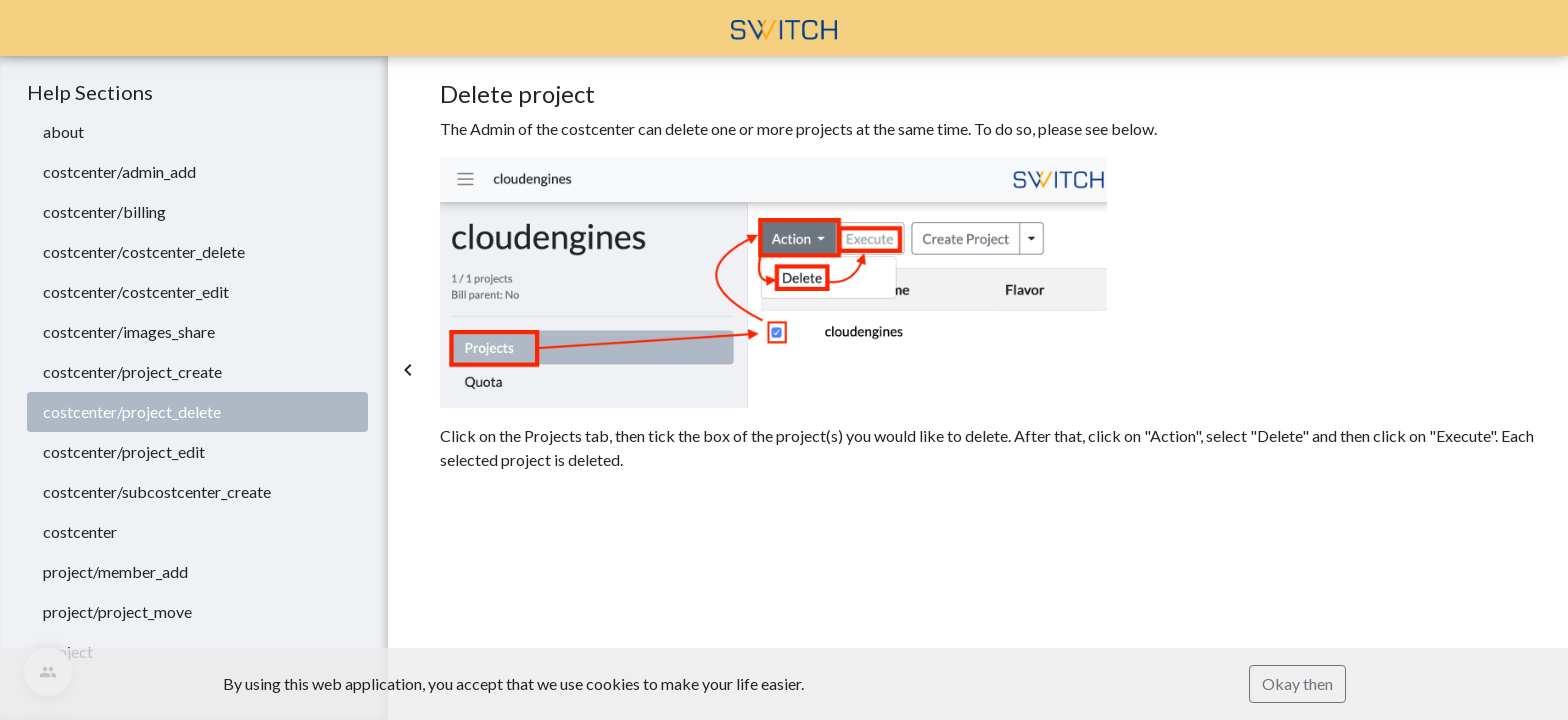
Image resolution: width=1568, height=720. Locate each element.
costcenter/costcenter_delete (144, 251)
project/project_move (117, 611)
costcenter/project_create (132, 371)
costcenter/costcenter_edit (136, 291)
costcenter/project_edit (124, 451)
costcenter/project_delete (132, 411)
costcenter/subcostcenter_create (157, 491)
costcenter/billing (104, 211)
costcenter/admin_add (119, 171)
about (63, 131)
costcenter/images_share (129, 331)
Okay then (1297, 683)
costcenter (80, 531)
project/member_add (115, 571)
